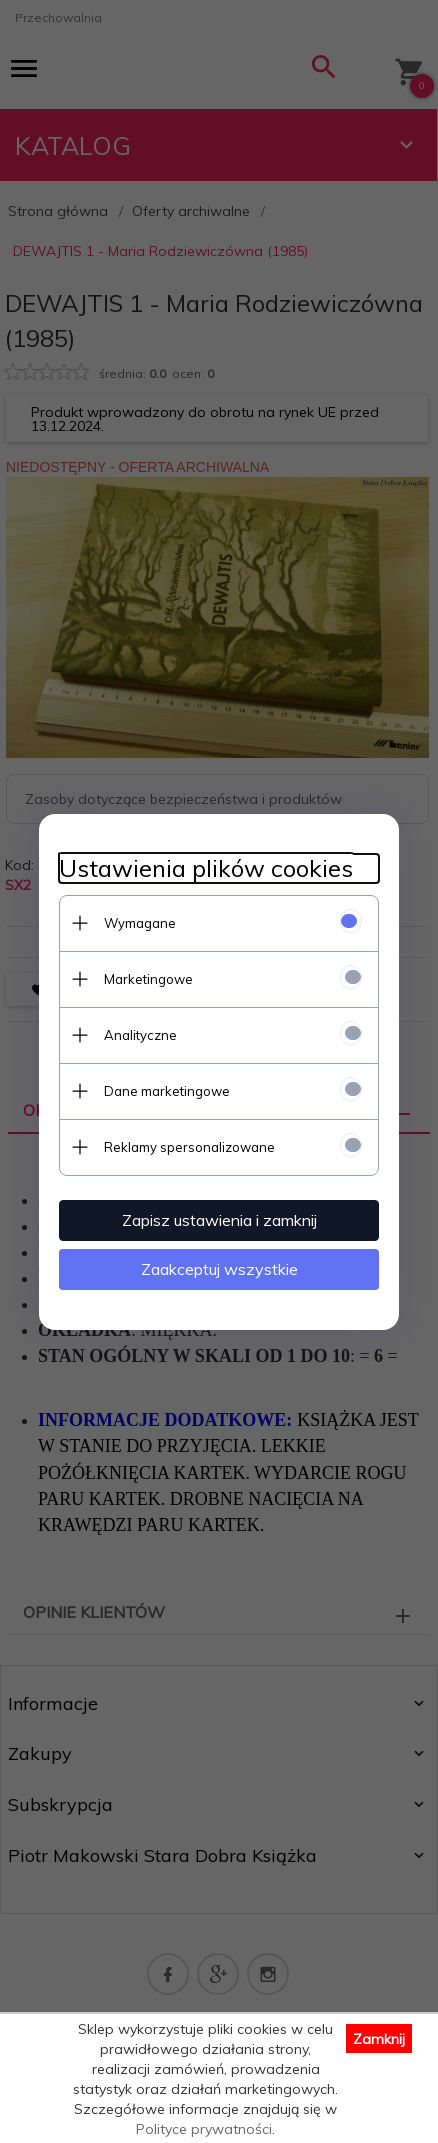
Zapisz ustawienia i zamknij (219, 1220)
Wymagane (140, 923)
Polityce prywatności (204, 2129)
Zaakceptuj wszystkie (219, 1269)
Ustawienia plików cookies (206, 868)
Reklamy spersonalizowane (189, 1147)
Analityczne (140, 1035)
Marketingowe (148, 979)
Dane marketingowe (167, 1091)
